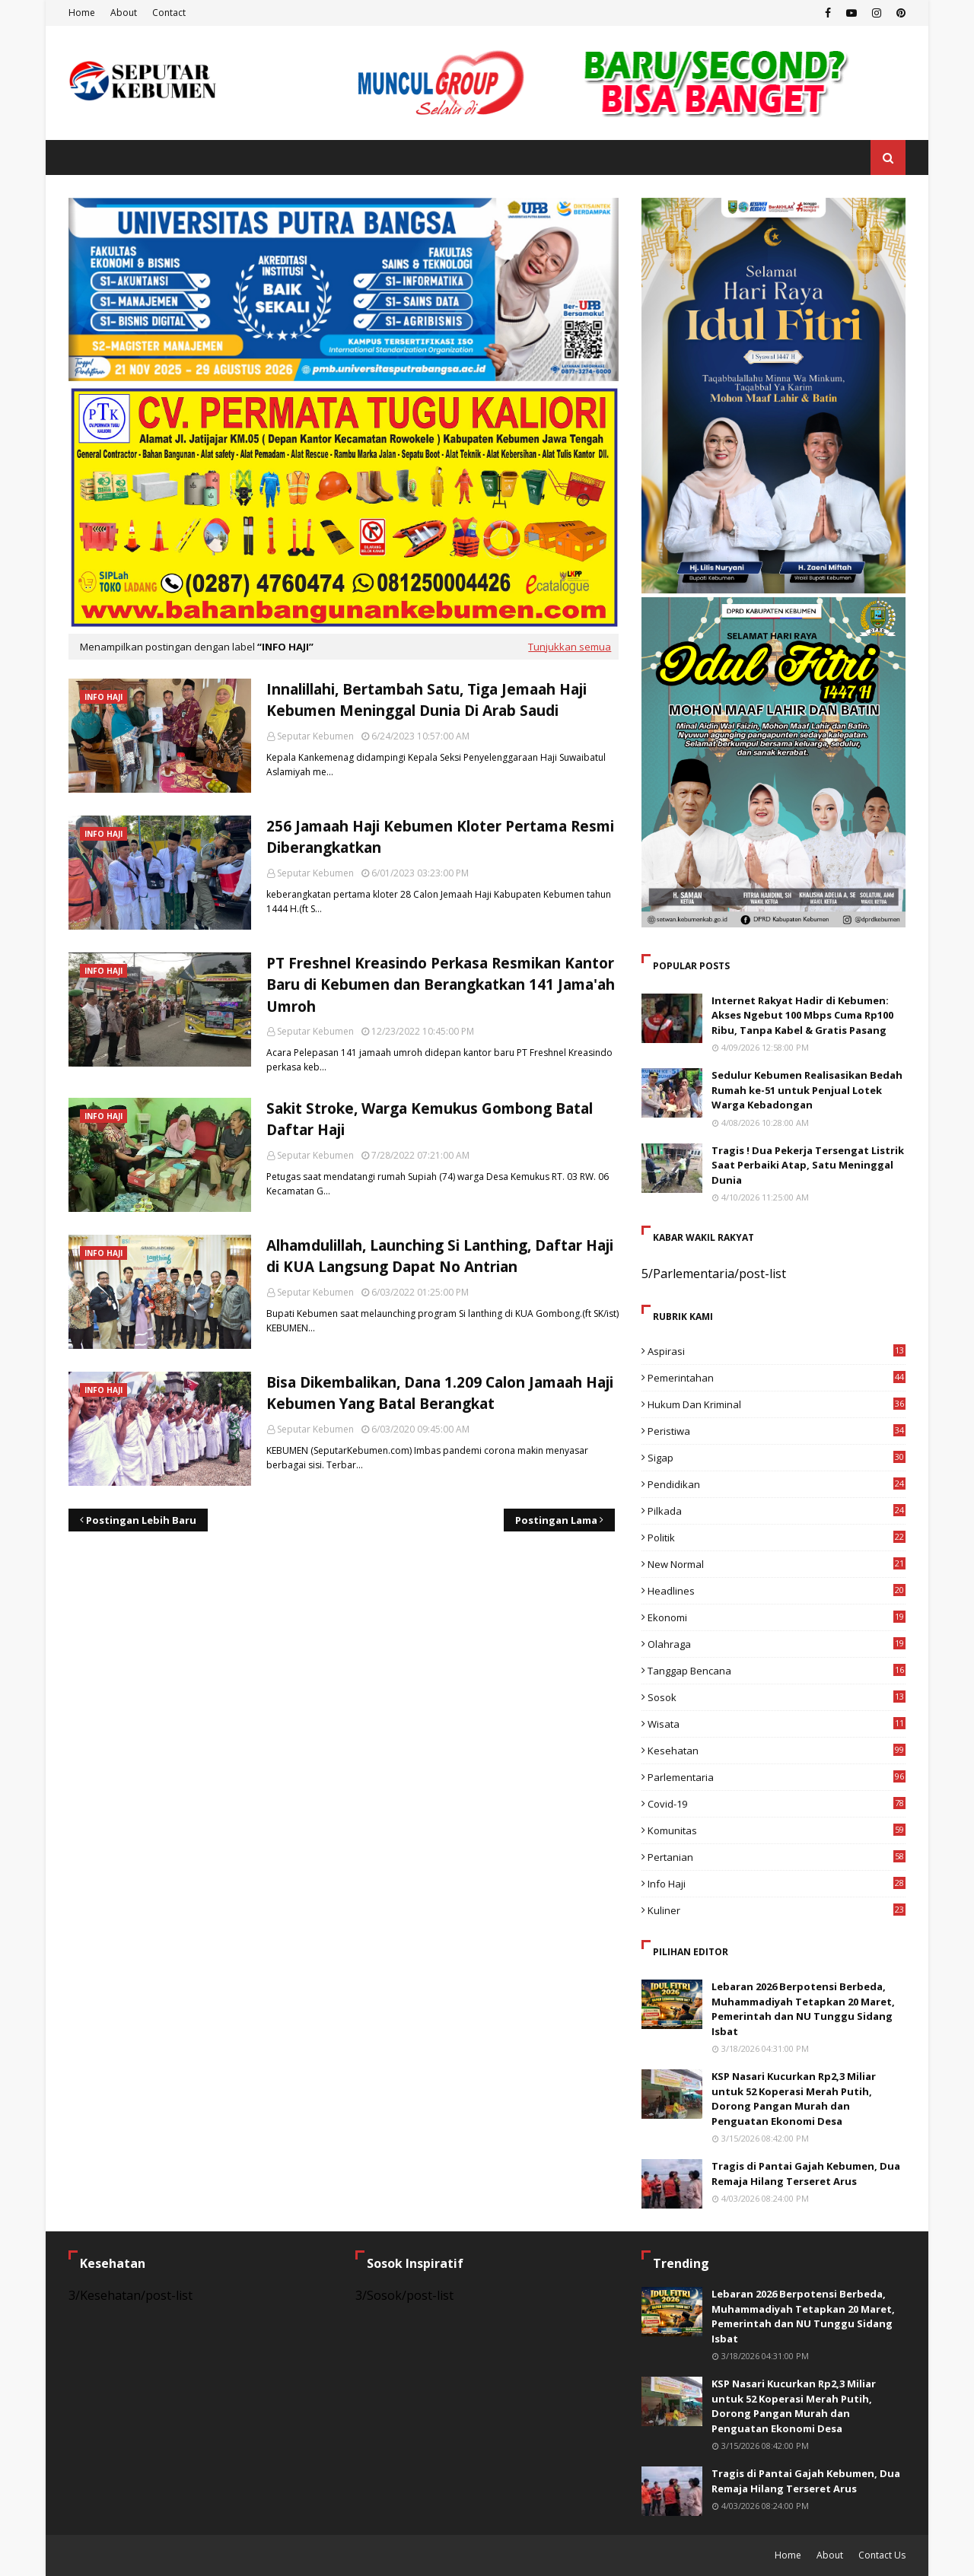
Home (81, 12)
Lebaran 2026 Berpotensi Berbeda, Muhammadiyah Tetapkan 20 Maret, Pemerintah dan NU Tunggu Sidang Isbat (803, 2009)
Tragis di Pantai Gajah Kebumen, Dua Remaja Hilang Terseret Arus (805, 2173)
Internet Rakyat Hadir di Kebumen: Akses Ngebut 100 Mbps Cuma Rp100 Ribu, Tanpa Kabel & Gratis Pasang (802, 1015)
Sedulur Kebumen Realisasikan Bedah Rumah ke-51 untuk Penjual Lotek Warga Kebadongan (806, 1089)
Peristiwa (777, 1431)
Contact (169, 12)
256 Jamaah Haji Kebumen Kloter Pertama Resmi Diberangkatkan (440, 837)
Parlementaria (777, 1777)
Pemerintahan (777, 1378)
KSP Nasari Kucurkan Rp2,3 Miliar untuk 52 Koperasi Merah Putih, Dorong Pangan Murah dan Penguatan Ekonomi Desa (793, 2098)
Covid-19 (777, 1804)
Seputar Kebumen (315, 736)
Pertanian (777, 1857)
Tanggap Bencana (777, 1671)
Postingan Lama (556, 1520)
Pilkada (777, 1511)
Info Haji (777, 1884)
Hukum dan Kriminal (777, 1404)
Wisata (777, 1724)
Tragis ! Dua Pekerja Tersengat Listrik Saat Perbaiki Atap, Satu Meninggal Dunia (807, 1165)
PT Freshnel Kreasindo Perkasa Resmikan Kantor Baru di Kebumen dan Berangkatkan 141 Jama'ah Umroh (440, 984)
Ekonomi (777, 1617)
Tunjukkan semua (569, 647)
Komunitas (777, 1830)
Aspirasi (777, 1351)
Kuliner (777, 1910)
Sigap (777, 1458)
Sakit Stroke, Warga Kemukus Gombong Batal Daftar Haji (429, 1119)
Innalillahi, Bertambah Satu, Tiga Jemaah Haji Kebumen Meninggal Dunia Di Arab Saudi (426, 700)
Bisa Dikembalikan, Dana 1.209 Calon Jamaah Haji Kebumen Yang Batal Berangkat (439, 1393)
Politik (777, 1537)
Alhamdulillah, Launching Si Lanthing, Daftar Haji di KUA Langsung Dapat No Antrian (439, 1256)
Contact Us (882, 2555)
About (123, 12)
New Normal (777, 1564)
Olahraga (777, 1644)
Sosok (777, 1697)
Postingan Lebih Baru (141, 1520)
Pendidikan (777, 1484)
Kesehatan (777, 1750)
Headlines (777, 1591)
